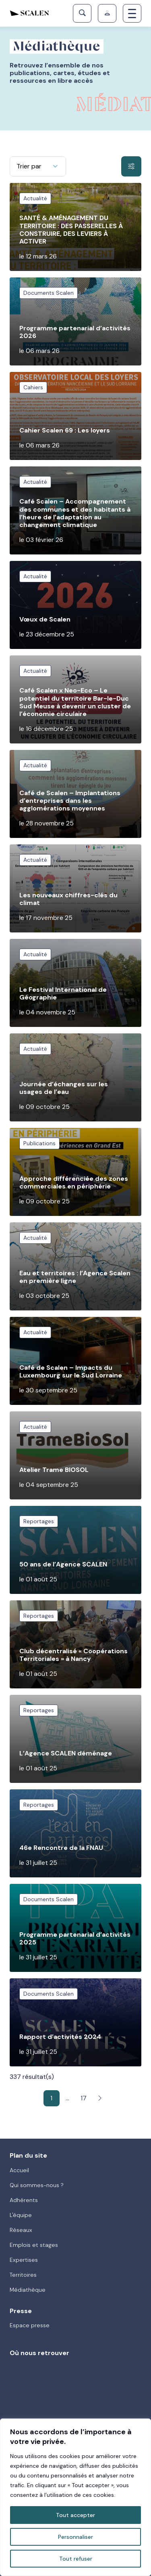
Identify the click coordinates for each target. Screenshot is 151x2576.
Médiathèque (28, 2289)
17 (84, 2098)
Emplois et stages (34, 2244)
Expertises (24, 2259)
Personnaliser (75, 2536)
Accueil (19, 2170)
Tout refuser (75, 2558)
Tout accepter (75, 2515)
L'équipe (21, 2215)
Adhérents (24, 2200)
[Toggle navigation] (132, 13)
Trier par (29, 166)
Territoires (23, 2274)
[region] (75, 2497)
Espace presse (30, 2325)
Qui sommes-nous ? (37, 2185)
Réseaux (21, 2230)
